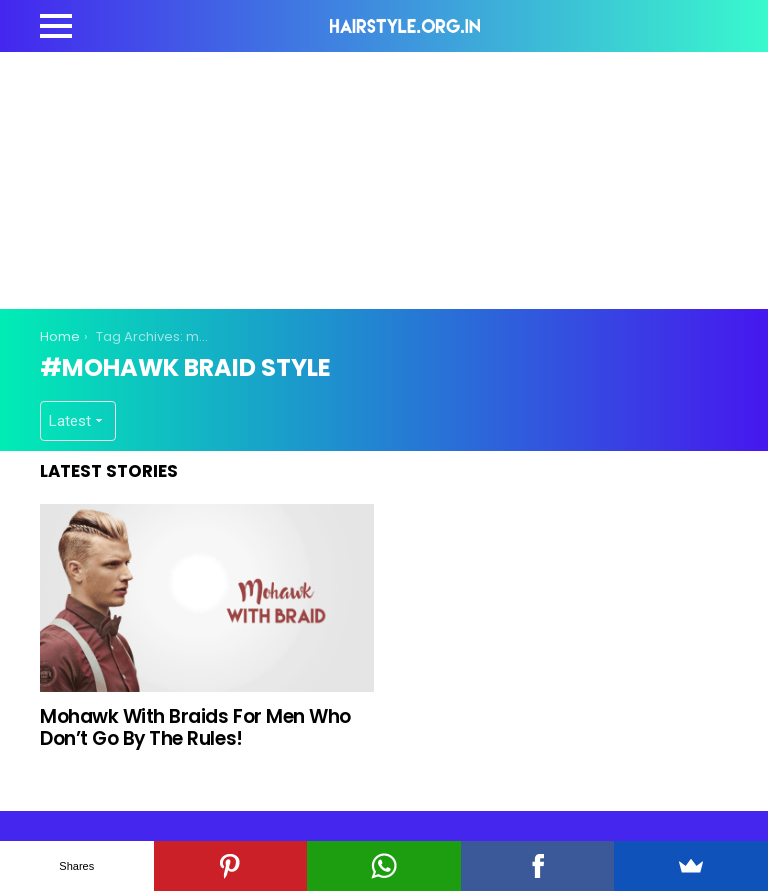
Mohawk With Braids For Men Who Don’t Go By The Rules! (195, 727)
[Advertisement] (404, 177)
